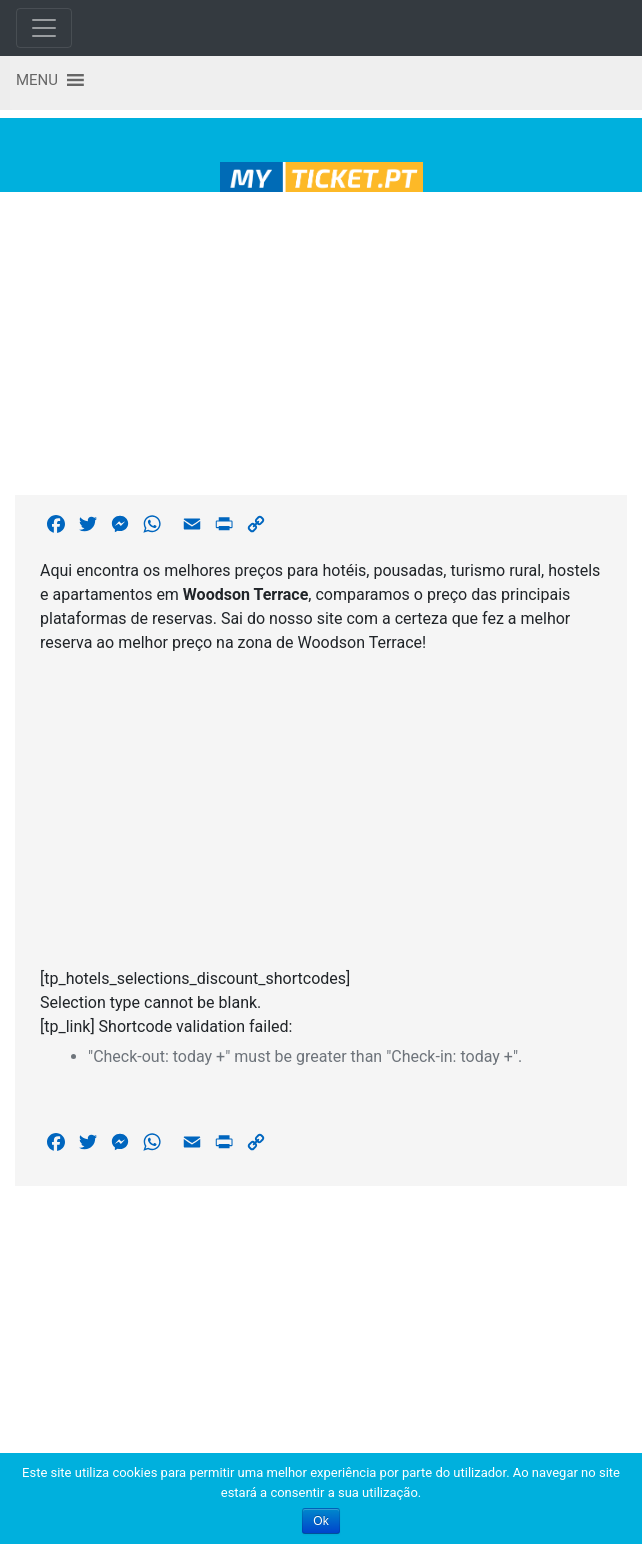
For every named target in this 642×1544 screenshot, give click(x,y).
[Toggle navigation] (44, 28)
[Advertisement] (321, 340)
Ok (320, 1521)
